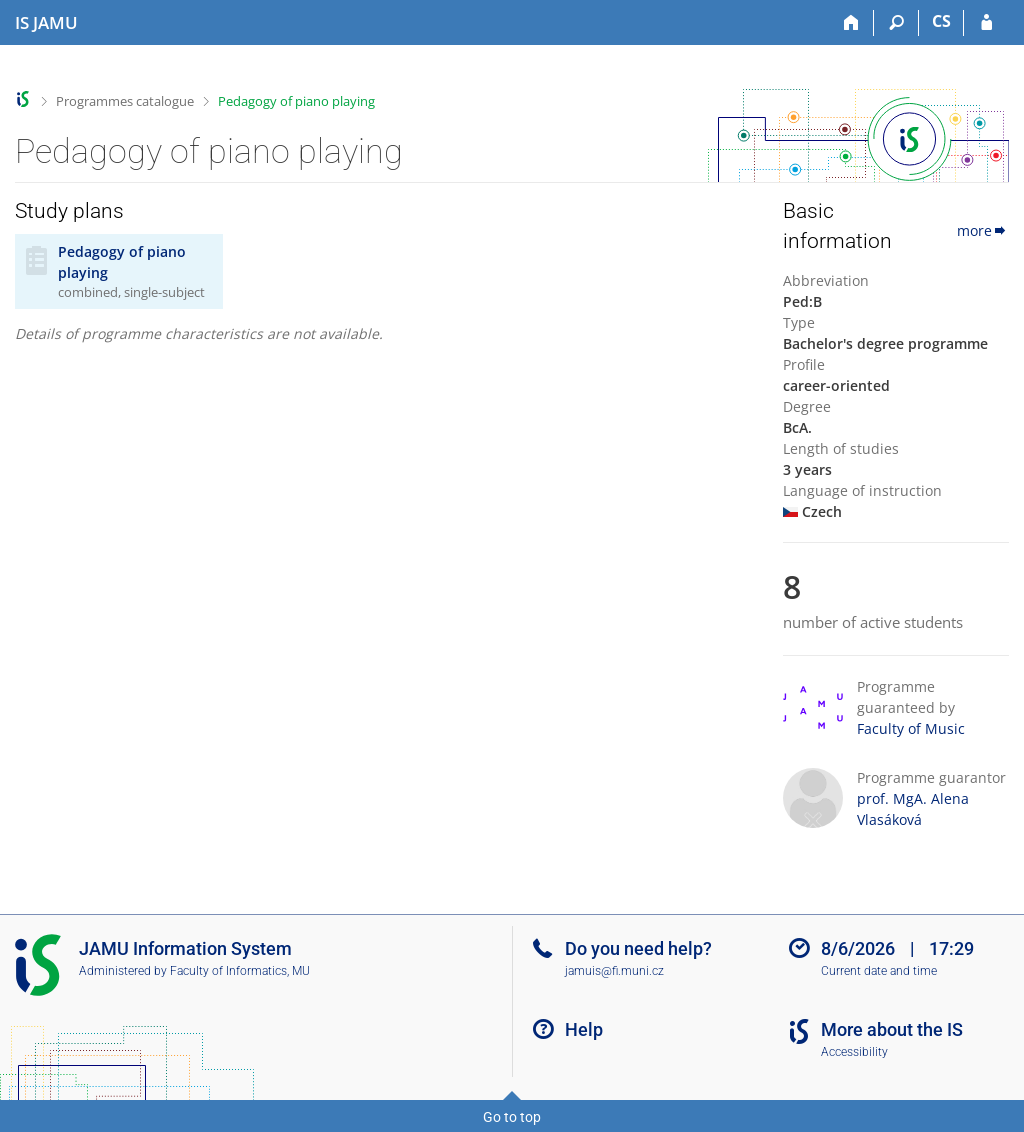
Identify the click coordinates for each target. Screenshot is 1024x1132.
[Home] (851, 23)
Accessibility (854, 1052)
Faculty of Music (911, 728)
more (983, 230)
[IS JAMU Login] (986, 23)
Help (584, 1029)
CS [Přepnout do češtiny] (941, 21)
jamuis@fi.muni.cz (614, 971)
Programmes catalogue (125, 101)
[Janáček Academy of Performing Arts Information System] (46, 23)
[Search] (896, 23)
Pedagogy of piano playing (296, 101)
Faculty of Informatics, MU (240, 971)
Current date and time (879, 971)
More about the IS (892, 1029)
